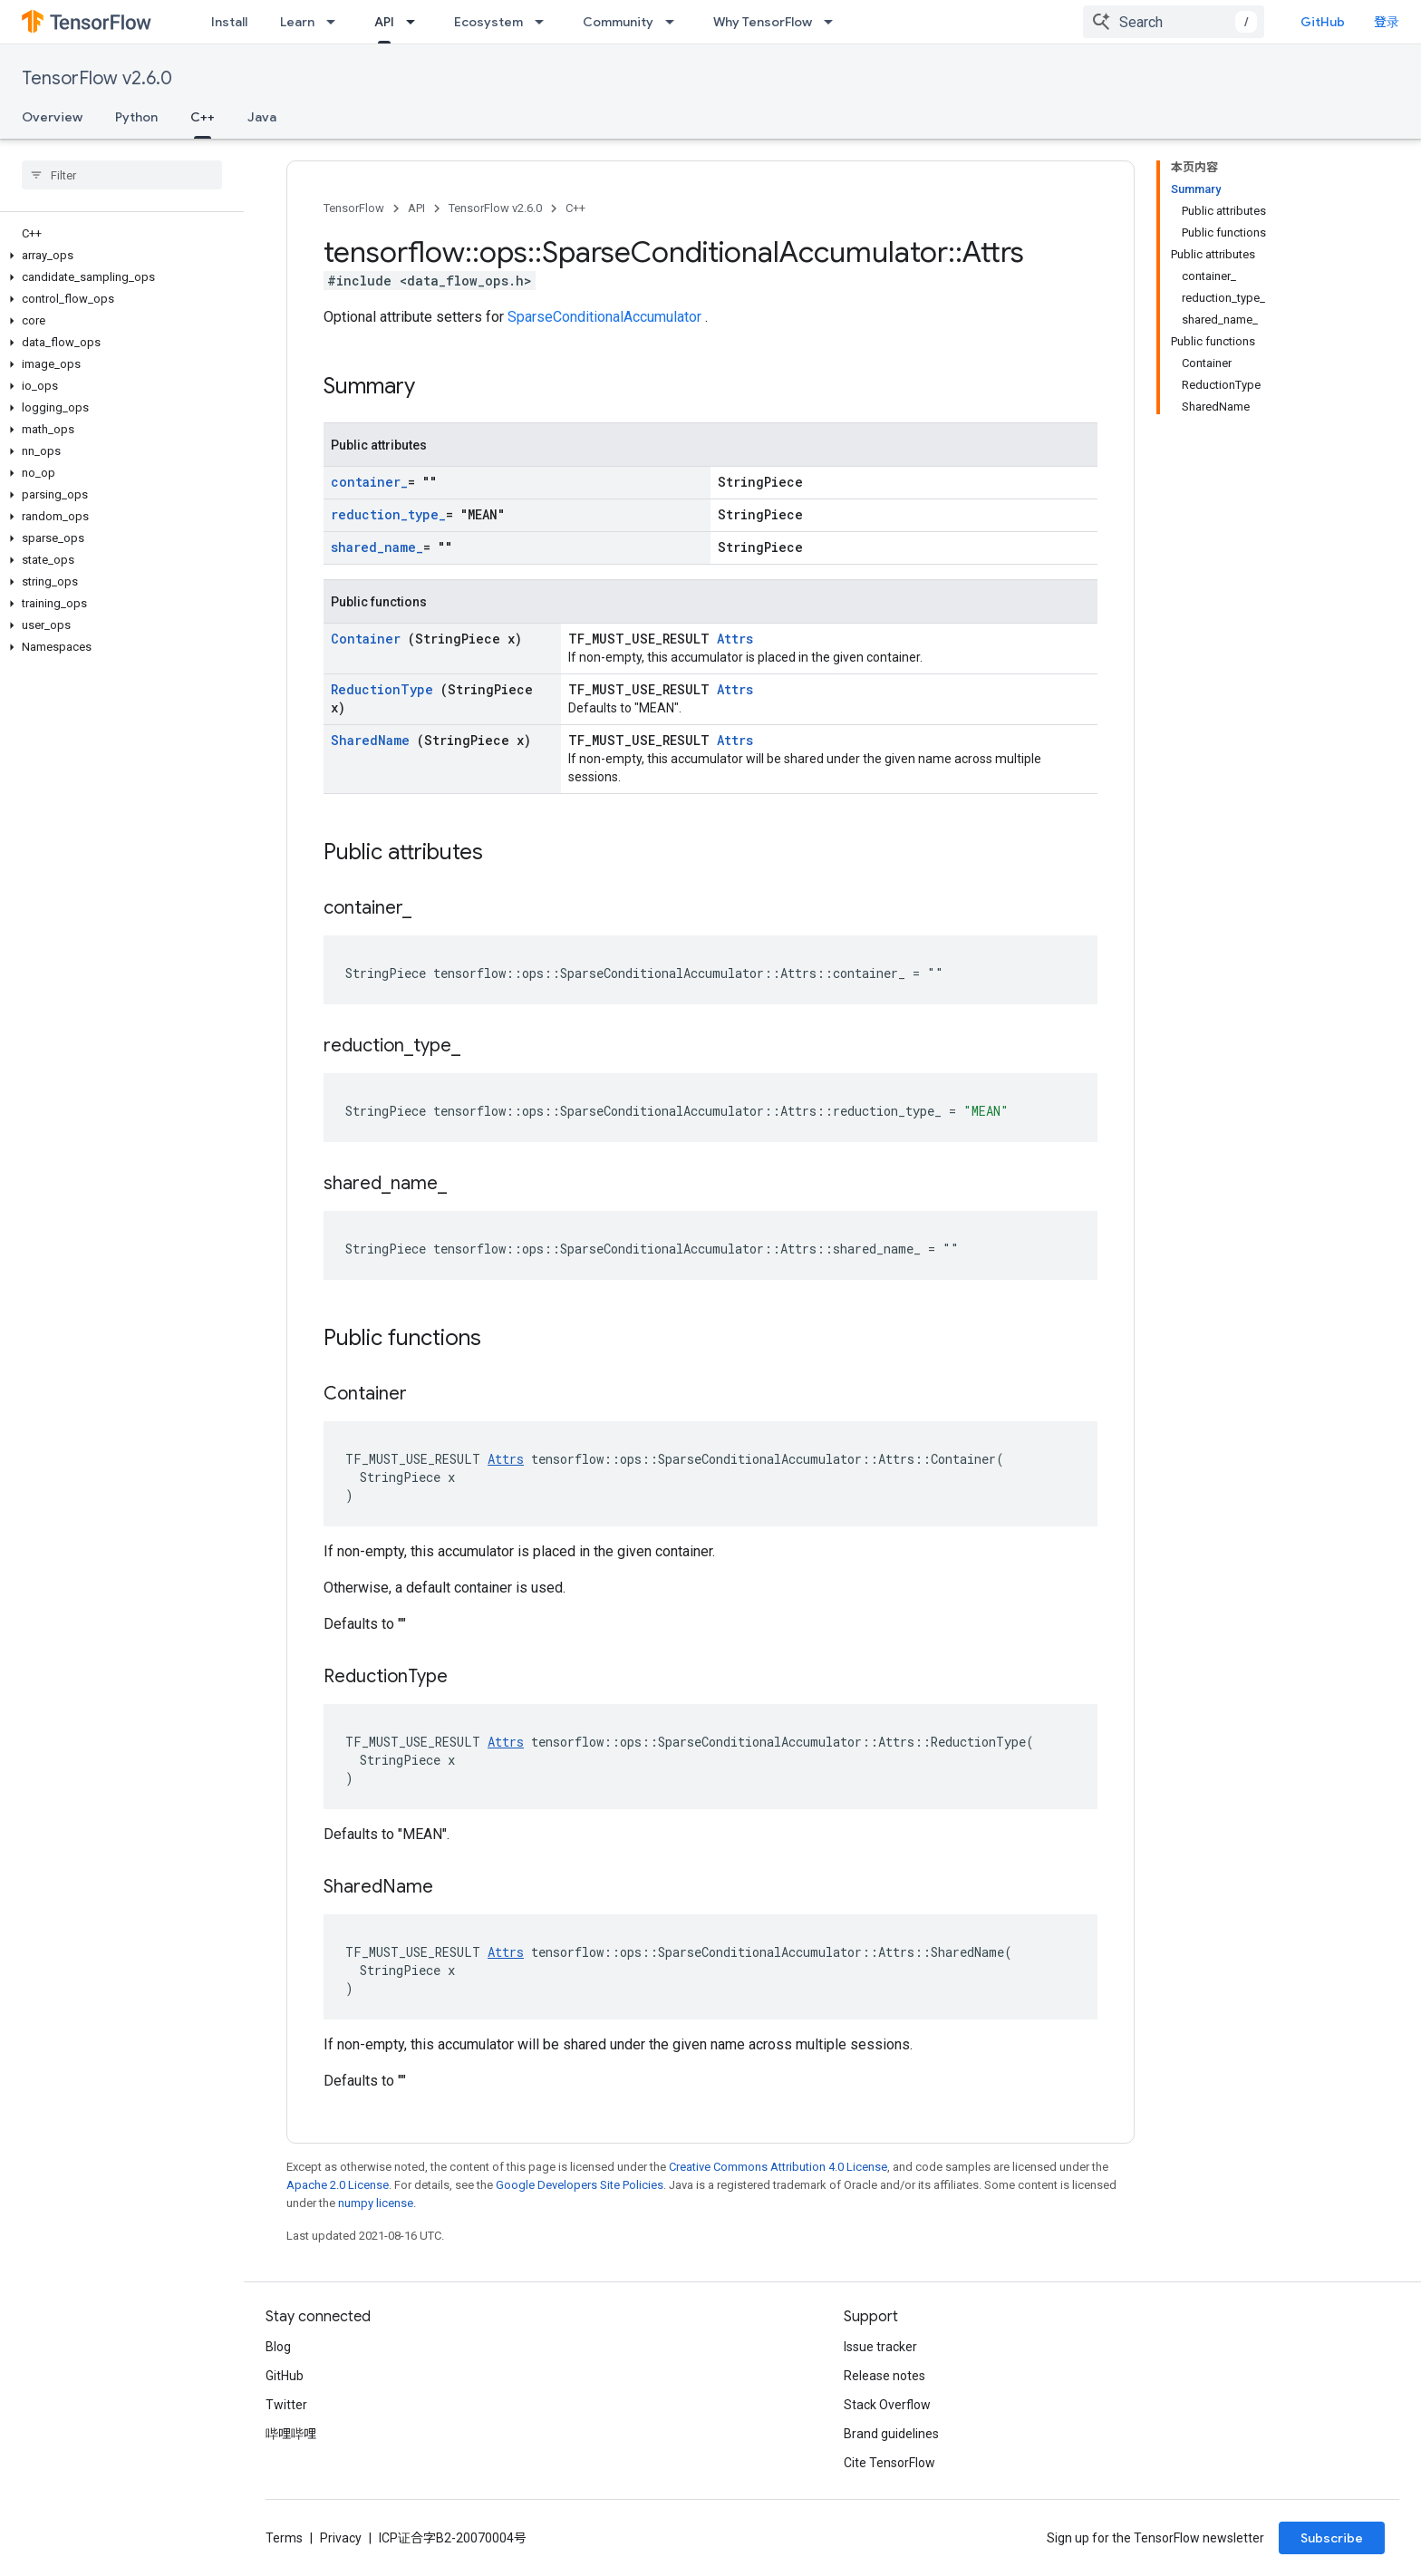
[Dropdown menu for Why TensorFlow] (834, 22)
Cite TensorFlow (889, 2462)
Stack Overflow (887, 2404)
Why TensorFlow (762, 22)
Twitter (286, 2404)
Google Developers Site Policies (579, 2185)
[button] (118, 255)
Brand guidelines (891, 2433)
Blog (278, 2346)
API (416, 208)
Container (369, 638)
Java (261, 117)
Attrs (735, 638)
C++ (575, 208)
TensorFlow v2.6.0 (97, 78)
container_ (369, 481)
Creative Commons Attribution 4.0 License (778, 2167)
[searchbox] (122, 174)
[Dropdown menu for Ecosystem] (544, 22)
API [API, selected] (384, 22)
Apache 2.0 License (337, 2185)
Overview (52, 117)
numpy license (375, 2203)
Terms (284, 2538)
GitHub (1322, 22)
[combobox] (1173, 21)
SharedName (374, 740)
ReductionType (385, 689)
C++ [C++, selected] (202, 117)
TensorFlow (354, 208)
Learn (297, 22)
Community (618, 22)
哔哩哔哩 (291, 2433)
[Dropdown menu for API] (416, 22)
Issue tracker (880, 2346)
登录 (1386, 22)
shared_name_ (377, 547)
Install (229, 22)
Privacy (341, 2538)
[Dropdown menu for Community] (675, 22)
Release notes (884, 2375)
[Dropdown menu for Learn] (336, 22)
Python (136, 117)
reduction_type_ (388, 514)
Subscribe (1331, 2538)
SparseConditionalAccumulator (606, 316)
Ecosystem (488, 22)
